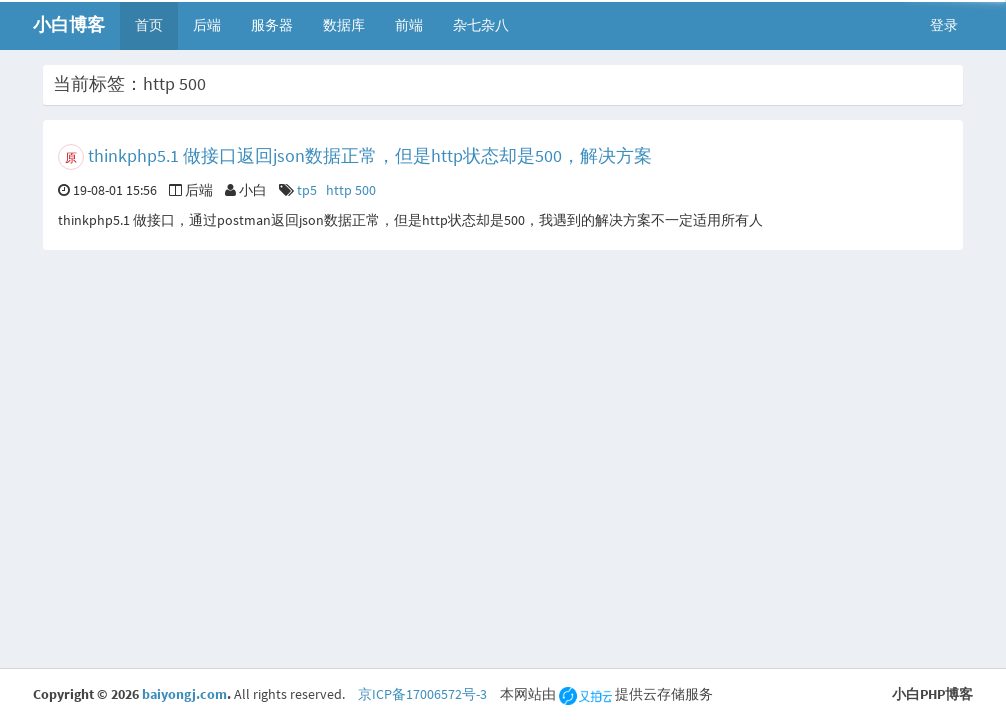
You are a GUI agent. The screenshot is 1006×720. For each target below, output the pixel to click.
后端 (207, 25)
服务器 (272, 25)
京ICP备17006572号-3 (422, 694)
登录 (944, 25)
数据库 (344, 25)
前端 (409, 25)
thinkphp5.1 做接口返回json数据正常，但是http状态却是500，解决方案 (370, 155)
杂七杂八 (481, 25)
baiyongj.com (184, 694)
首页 (149, 25)
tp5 (307, 190)
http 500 (351, 190)
